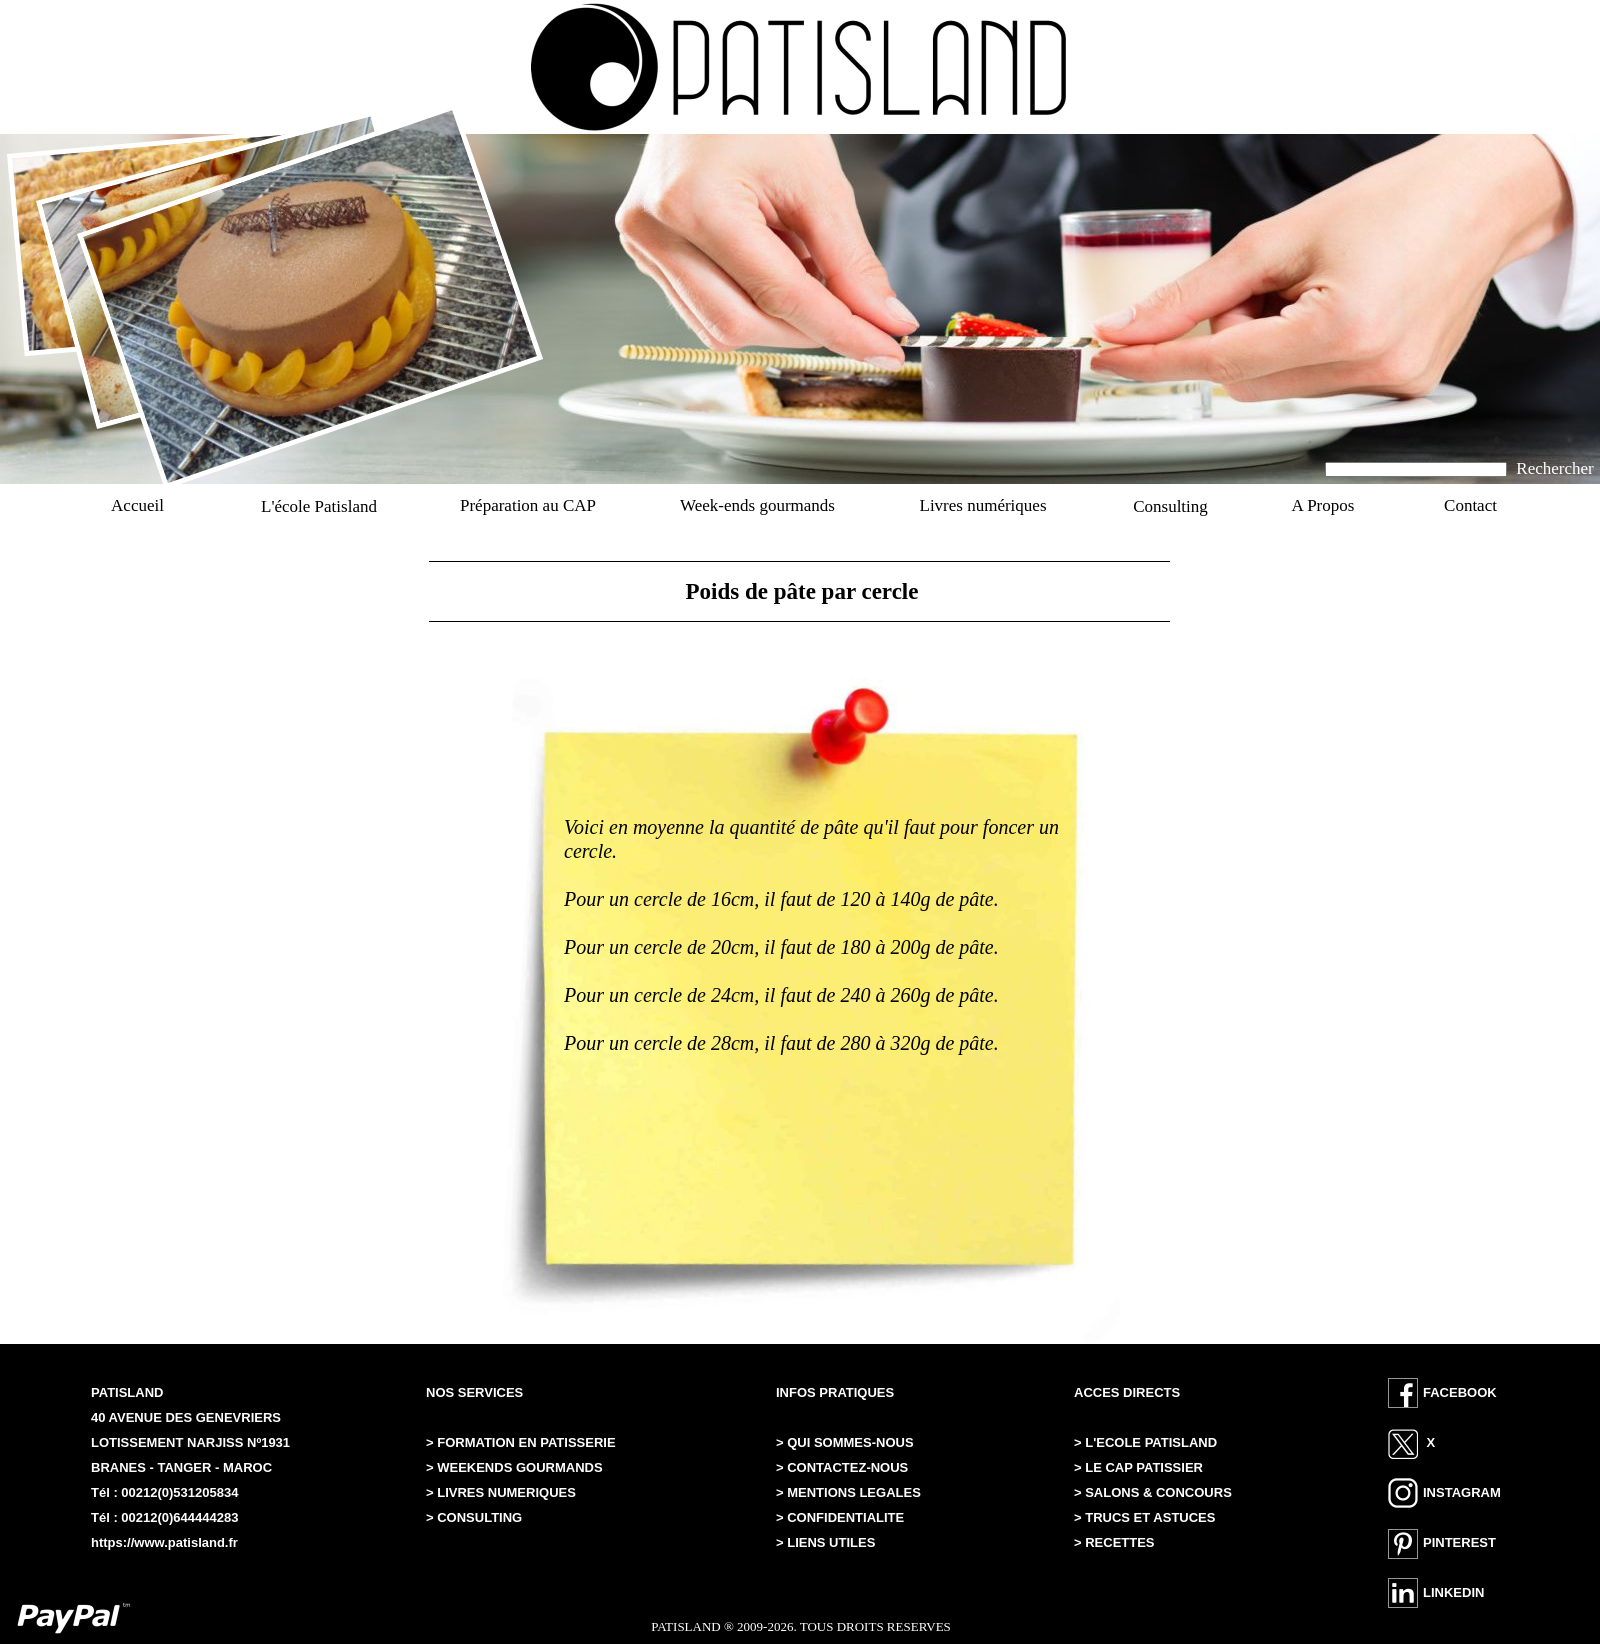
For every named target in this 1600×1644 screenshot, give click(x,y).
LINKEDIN (1453, 1592)
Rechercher (1554, 468)
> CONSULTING (474, 1517)
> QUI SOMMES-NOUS (845, 1442)
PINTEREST (1459, 1542)
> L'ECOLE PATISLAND (1145, 1442)
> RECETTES (1114, 1542)
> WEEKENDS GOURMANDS (514, 1467)
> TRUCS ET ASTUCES (1144, 1517)
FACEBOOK (1460, 1392)
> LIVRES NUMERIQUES (501, 1492)
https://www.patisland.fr (164, 1542)
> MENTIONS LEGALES (848, 1492)
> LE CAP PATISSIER (1138, 1467)
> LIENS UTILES (825, 1542)
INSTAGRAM (1462, 1492)
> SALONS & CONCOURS (1153, 1492)
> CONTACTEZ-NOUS (842, 1467)
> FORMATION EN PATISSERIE (522, 1442)
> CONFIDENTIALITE (840, 1517)
